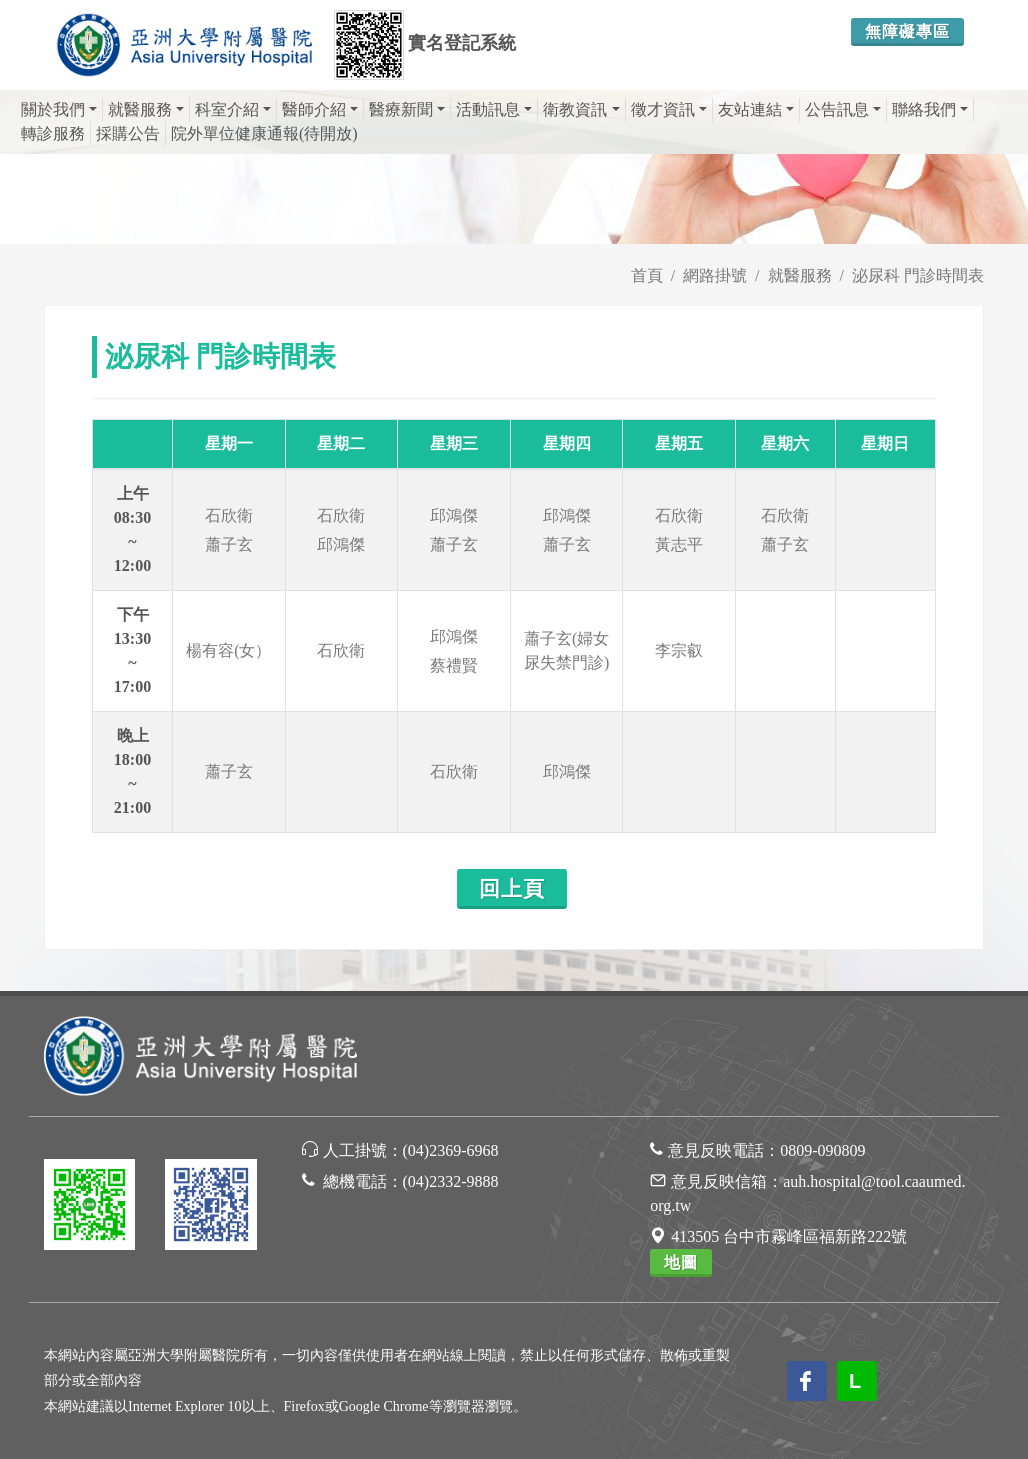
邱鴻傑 (341, 544)
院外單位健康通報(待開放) (264, 133)
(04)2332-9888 (451, 1181)
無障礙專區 (907, 31)
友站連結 (756, 109)
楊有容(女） (228, 650)
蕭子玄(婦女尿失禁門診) (566, 650)
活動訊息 (494, 109)
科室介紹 (233, 109)
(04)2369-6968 (451, 1150)
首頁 (647, 275)
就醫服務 (146, 109)
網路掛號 (715, 275)
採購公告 (128, 133)
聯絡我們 (930, 109)
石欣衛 (229, 515)
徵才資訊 (669, 109)
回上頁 (512, 889)
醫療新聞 (407, 109)
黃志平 (679, 544)
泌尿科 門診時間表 (918, 275)
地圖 (681, 1262)
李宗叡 (679, 650)
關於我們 (59, 109)
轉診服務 (53, 133)
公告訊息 (843, 109)
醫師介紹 (320, 109)
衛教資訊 (581, 109)
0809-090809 (822, 1150)
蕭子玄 (229, 544)
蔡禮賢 (454, 665)
